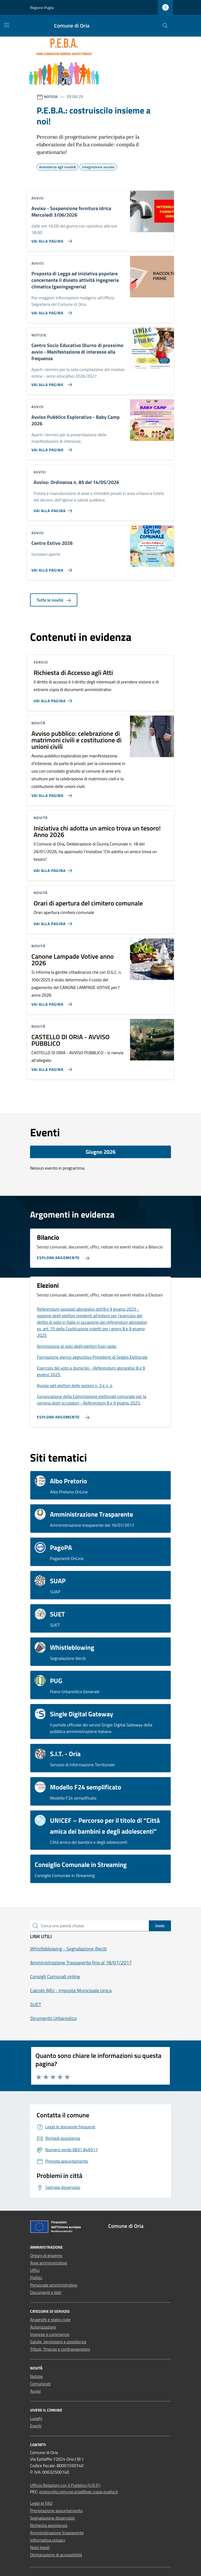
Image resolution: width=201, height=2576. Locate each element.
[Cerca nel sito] (165, 26)
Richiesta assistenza (48, 2525)
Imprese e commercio (49, 2334)
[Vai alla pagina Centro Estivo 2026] (50, 568)
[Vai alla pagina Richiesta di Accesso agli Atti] (54, 698)
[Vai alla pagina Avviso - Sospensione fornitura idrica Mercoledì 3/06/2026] (50, 239)
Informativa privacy (47, 2540)
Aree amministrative (48, 2263)
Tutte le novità (54, 600)
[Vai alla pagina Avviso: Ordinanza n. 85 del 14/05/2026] (54, 508)
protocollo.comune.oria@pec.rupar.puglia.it (78, 2491)
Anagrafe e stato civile (50, 2319)
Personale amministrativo (53, 2285)
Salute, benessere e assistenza (58, 2341)
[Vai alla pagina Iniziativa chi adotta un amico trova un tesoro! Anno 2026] (54, 868)
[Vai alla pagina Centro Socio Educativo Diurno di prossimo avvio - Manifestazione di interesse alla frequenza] (50, 382)
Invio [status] (159, 1925)
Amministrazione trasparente (57, 2532)
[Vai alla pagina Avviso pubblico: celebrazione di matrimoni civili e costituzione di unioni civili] (50, 793)
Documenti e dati (45, 2292)
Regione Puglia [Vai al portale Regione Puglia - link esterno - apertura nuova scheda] (42, 7)
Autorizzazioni (43, 2327)
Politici (36, 2277)
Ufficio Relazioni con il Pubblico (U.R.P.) (65, 2485)
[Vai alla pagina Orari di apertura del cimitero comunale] (54, 921)
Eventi (36, 2425)
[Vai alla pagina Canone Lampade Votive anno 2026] (50, 1002)
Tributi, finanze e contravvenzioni (60, 2349)
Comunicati (40, 2383)
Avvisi (35, 2391)
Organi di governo (46, 2255)
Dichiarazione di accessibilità (56, 2554)
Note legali (40, 2547)
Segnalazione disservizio (52, 2518)
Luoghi (36, 2418)
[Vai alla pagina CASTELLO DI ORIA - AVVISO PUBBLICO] (50, 1067)
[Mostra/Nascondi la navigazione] (6, 25)
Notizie (36, 2376)
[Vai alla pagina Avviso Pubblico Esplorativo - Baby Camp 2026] (50, 447)
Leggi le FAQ (41, 2503)
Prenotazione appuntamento (56, 2510)
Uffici (35, 2270)
